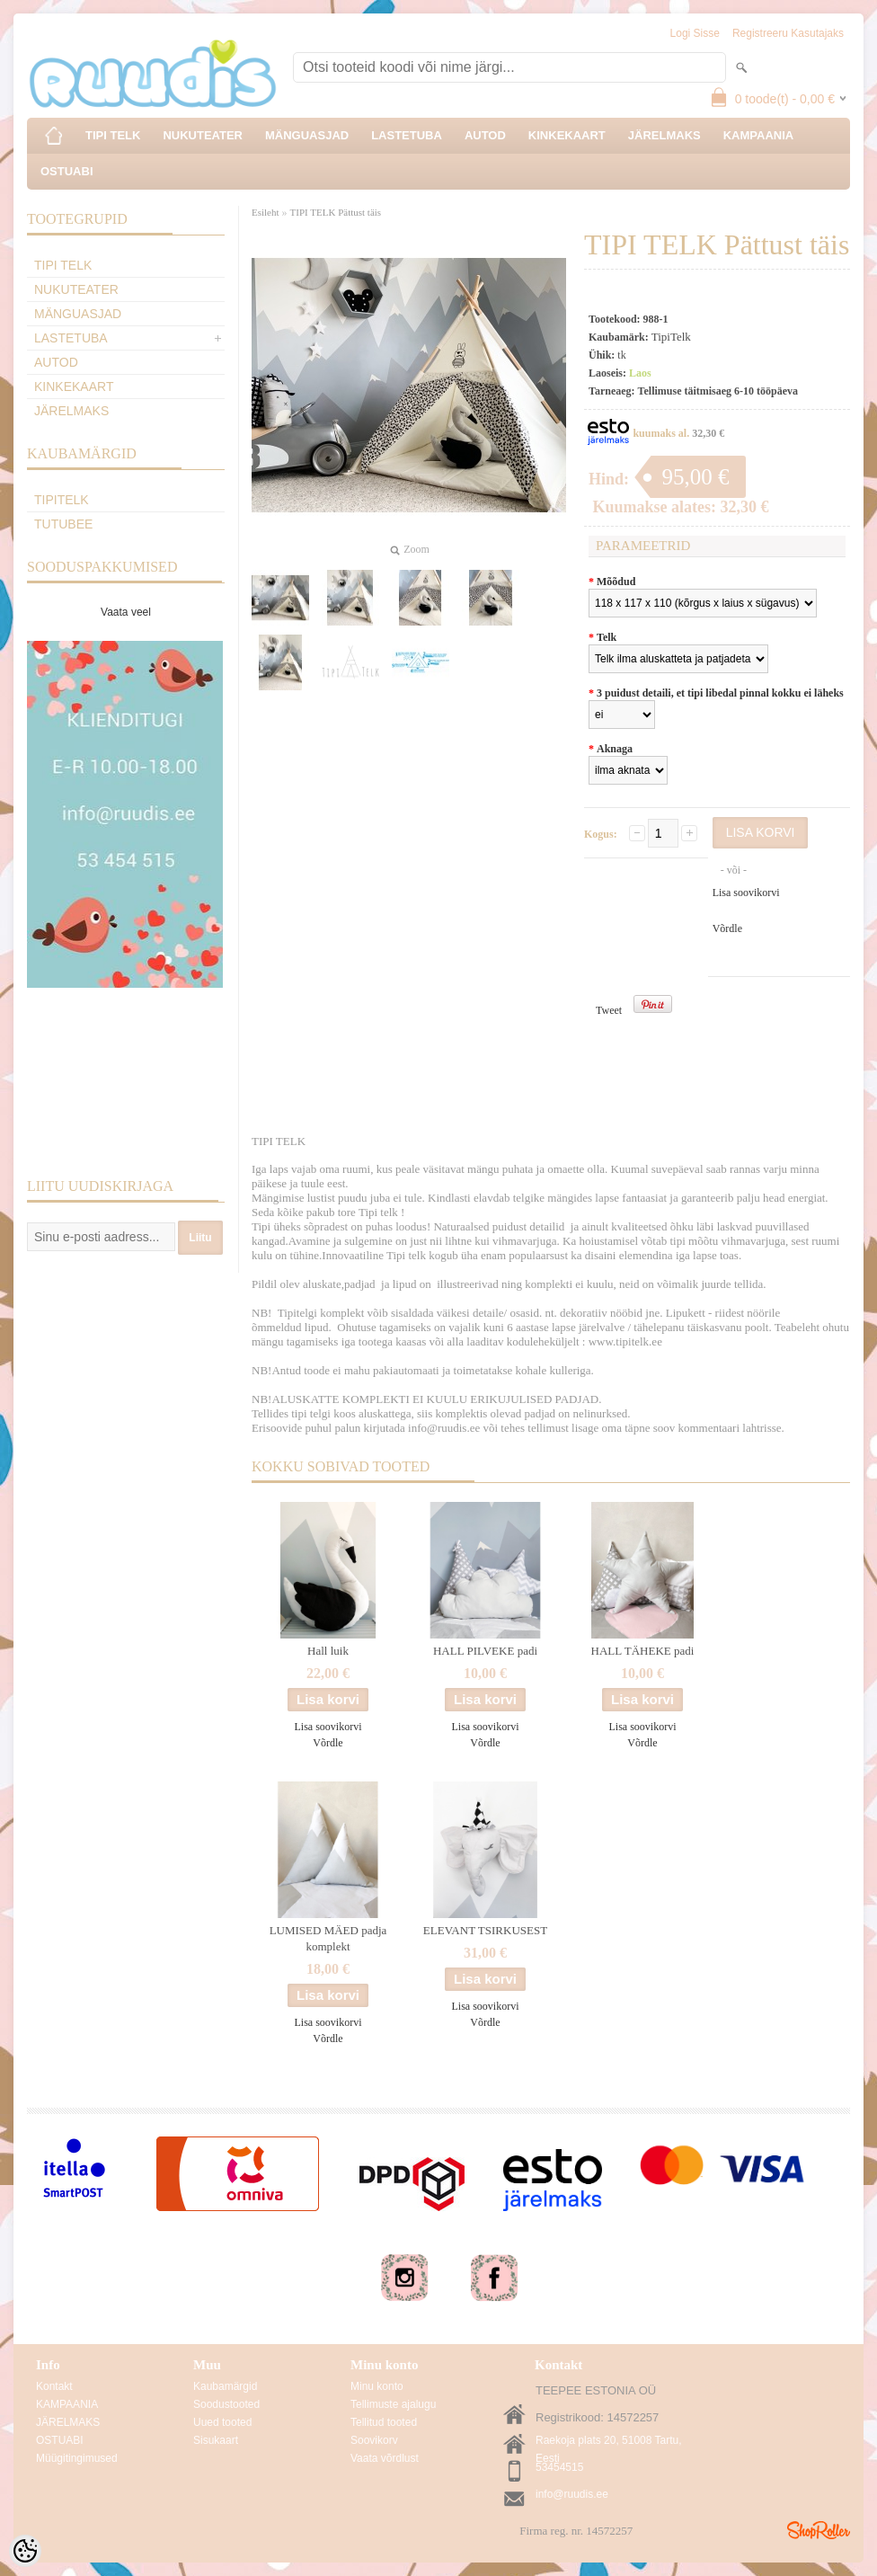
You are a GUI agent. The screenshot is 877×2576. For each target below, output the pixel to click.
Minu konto (376, 2386)
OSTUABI (66, 171)
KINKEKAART (567, 135)
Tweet (609, 1010)
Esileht (265, 212)
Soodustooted (226, 2404)
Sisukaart (215, 2440)
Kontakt (54, 2386)
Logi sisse (695, 33)
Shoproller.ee (818, 2530)
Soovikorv (374, 2440)
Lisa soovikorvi (746, 892)
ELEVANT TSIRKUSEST (485, 1930)
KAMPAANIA (758, 135)
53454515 (559, 2467)
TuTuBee (63, 524)
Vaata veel (126, 612)
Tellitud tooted (383, 2422)
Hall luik (328, 1650)
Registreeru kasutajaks (788, 33)
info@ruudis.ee (572, 2494)
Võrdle (727, 928)
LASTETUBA (406, 135)
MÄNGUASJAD (307, 135)
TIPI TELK (112, 135)
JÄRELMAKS (664, 135)
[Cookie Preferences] (25, 2551)
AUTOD (485, 135)
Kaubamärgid (225, 2386)
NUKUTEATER (203, 135)
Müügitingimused (77, 2458)
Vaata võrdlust (384, 2458)
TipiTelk (61, 500)
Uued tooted (222, 2422)
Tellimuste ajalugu (393, 2404)
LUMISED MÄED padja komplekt (328, 1938)
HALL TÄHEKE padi (643, 1650)
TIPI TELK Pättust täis (336, 212)
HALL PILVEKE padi (485, 1650)
